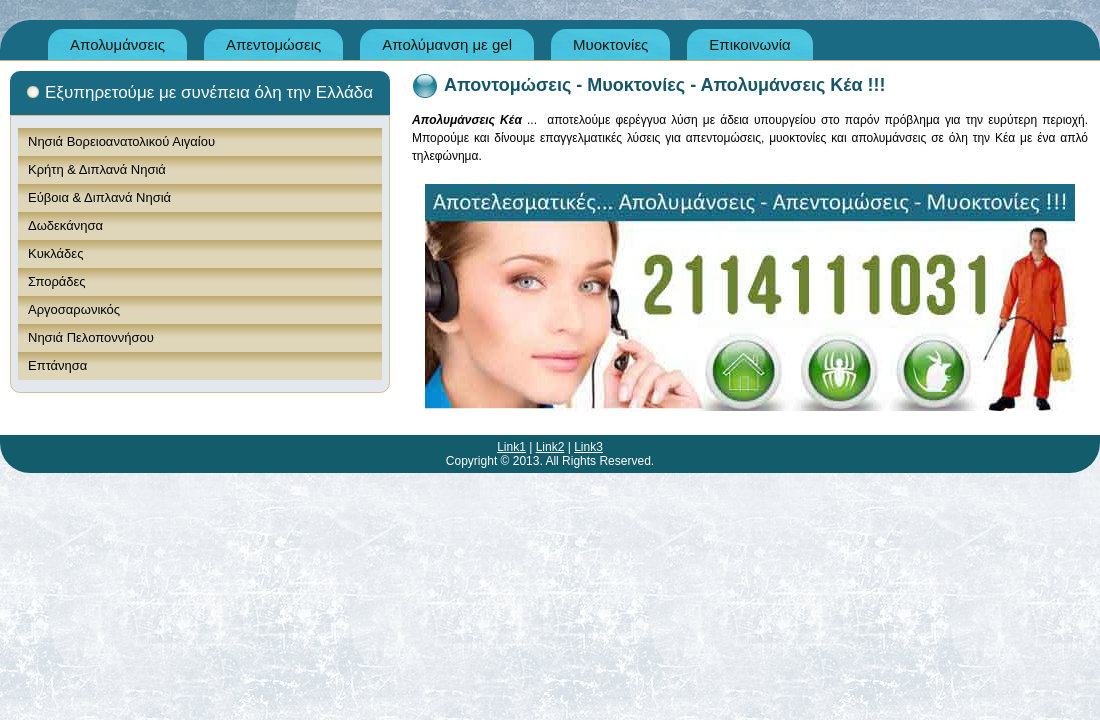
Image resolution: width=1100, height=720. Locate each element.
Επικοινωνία (749, 44)
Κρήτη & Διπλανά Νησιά (97, 169)
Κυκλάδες (55, 253)
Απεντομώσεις (273, 44)
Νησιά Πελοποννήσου (91, 337)
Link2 (550, 447)
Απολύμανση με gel (447, 44)
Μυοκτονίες (610, 44)
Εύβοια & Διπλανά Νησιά (99, 197)
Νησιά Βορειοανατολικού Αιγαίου (121, 141)
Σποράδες (57, 281)
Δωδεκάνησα (65, 225)
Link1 (511, 447)
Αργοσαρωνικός (74, 309)
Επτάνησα (57, 365)
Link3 (588, 447)
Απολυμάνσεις (117, 44)
